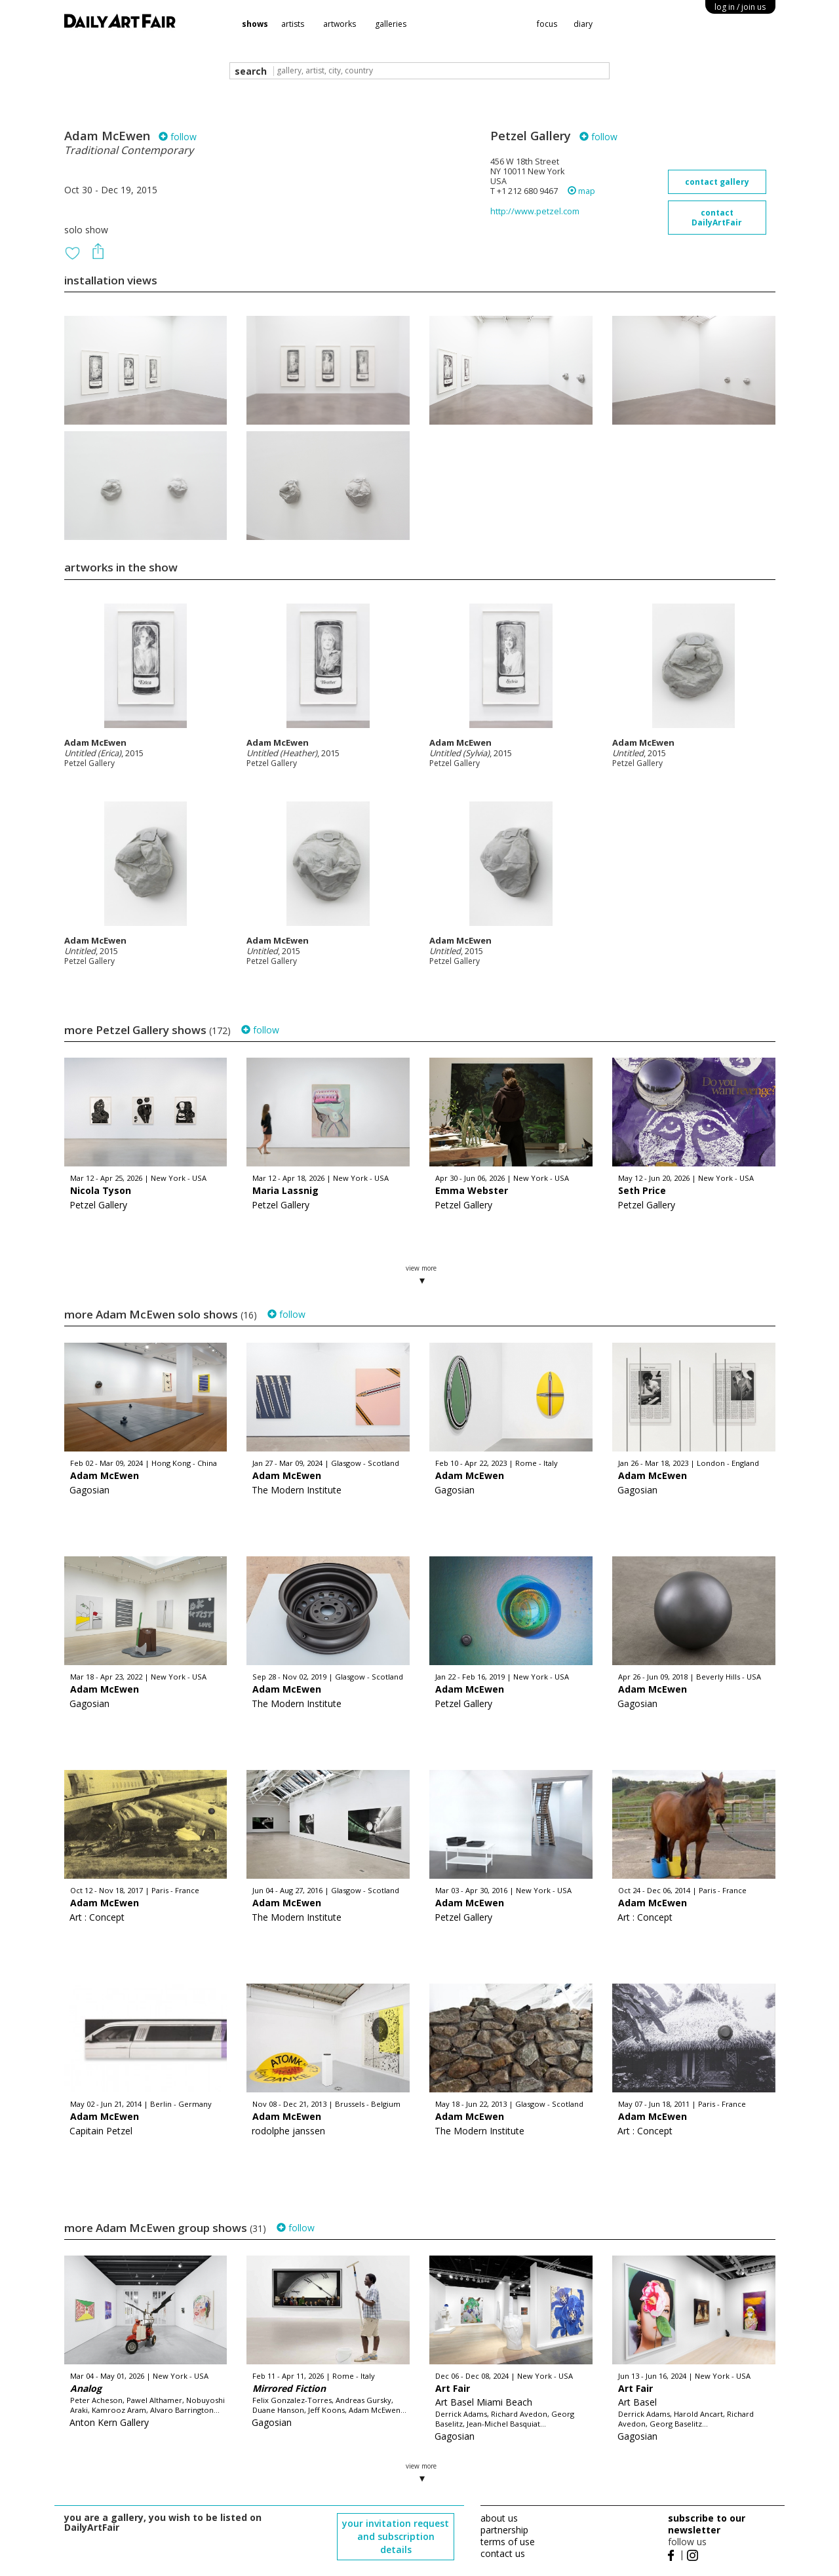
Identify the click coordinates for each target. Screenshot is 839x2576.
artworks (339, 23)
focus (547, 23)
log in (740, 6)
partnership (504, 2530)
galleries (390, 23)
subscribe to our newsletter (706, 2524)
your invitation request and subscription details (395, 2536)
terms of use (507, 2541)
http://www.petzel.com (534, 211)
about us (499, 2518)
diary (583, 23)
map (581, 191)
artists (292, 23)
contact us (502, 2553)
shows (255, 23)
